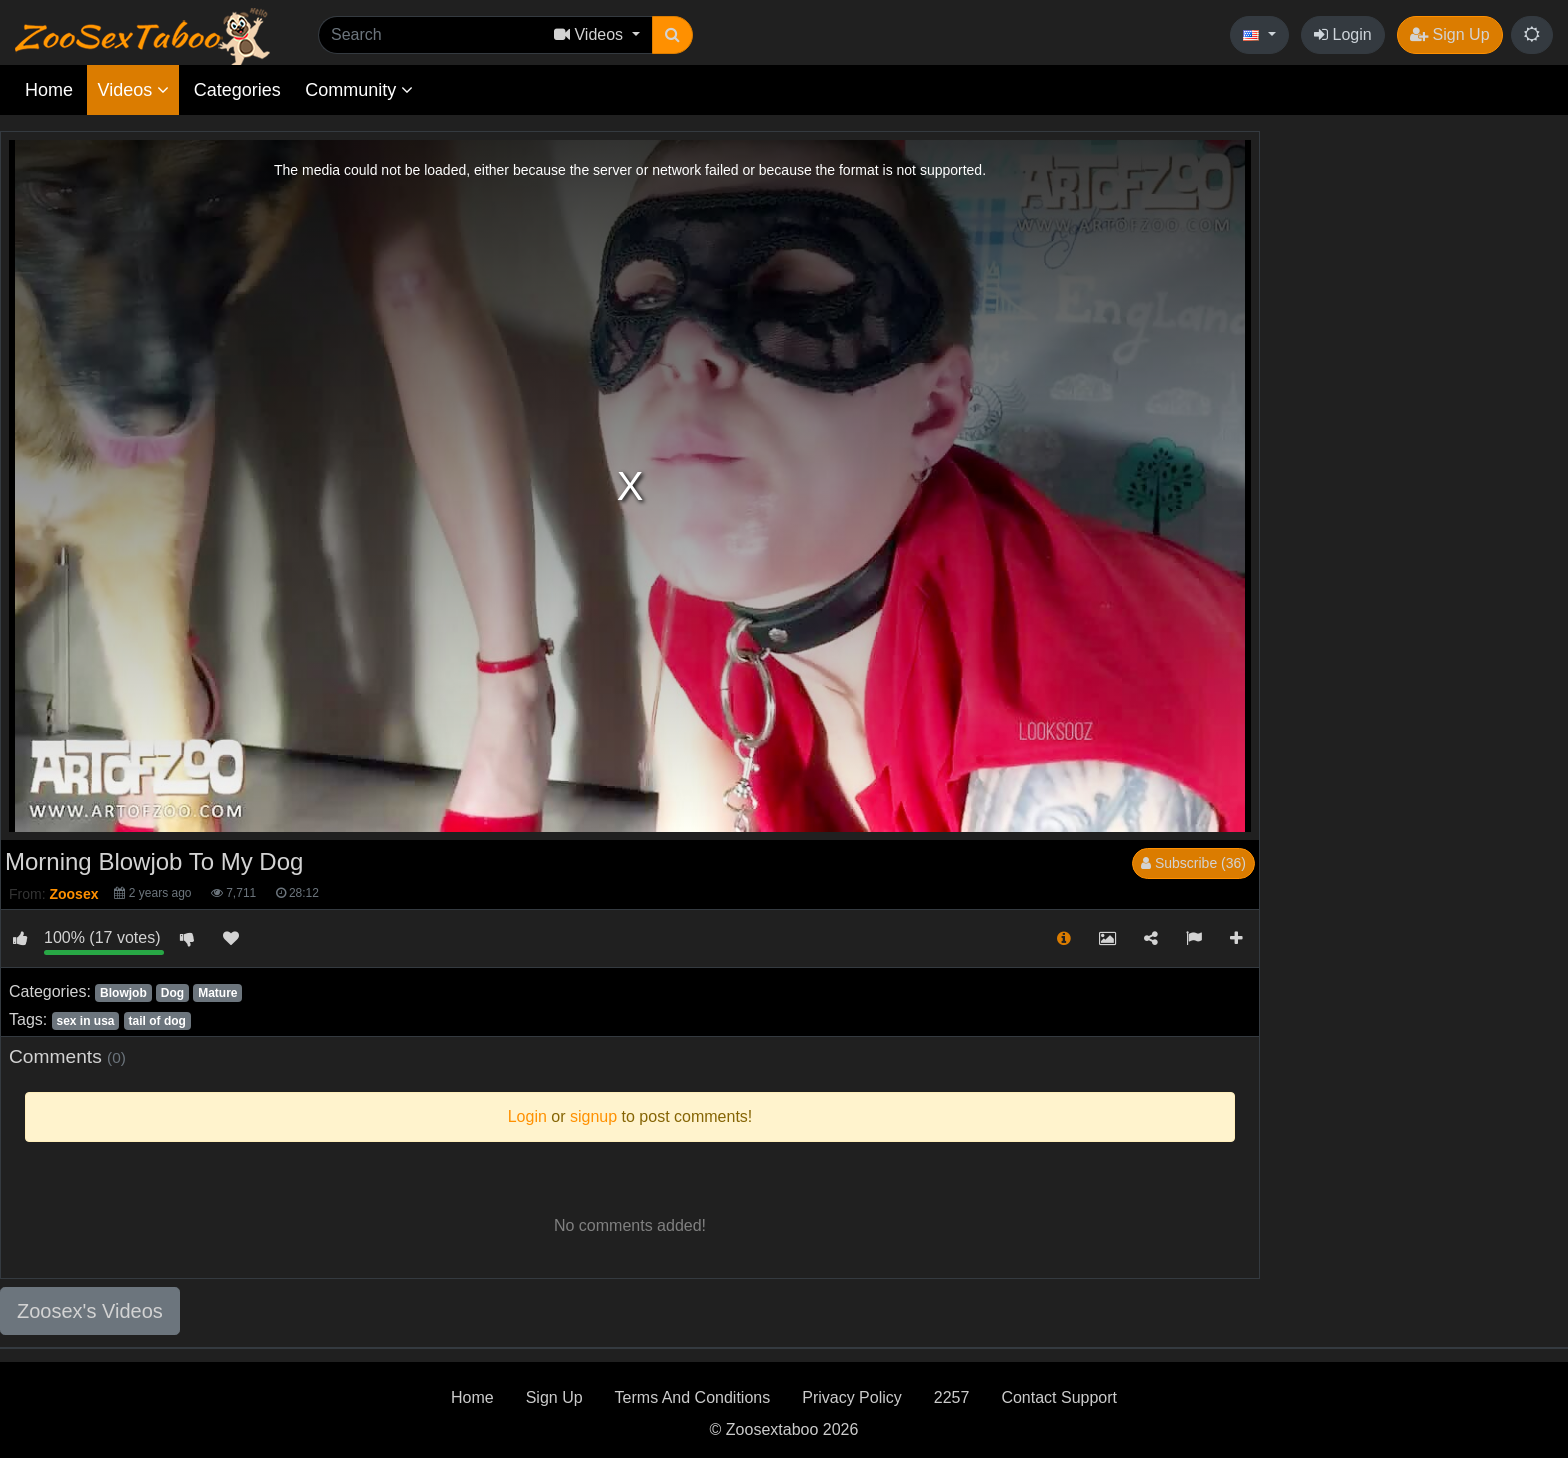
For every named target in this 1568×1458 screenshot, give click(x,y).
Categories (237, 90)
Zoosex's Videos (90, 1311)
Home (49, 90)
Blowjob (123, 993)
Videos (133, 90)
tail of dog (157, 1021)
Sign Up (1449, 34)
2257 (952, 1397)
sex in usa (85, 1021)
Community (359, 90)
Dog (172, 993)
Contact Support (1059, 1397)
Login (1343, 34)
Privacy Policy (852, 1397)
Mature (217, 993)
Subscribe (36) (1193, 863)
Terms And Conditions (693, 1397)
